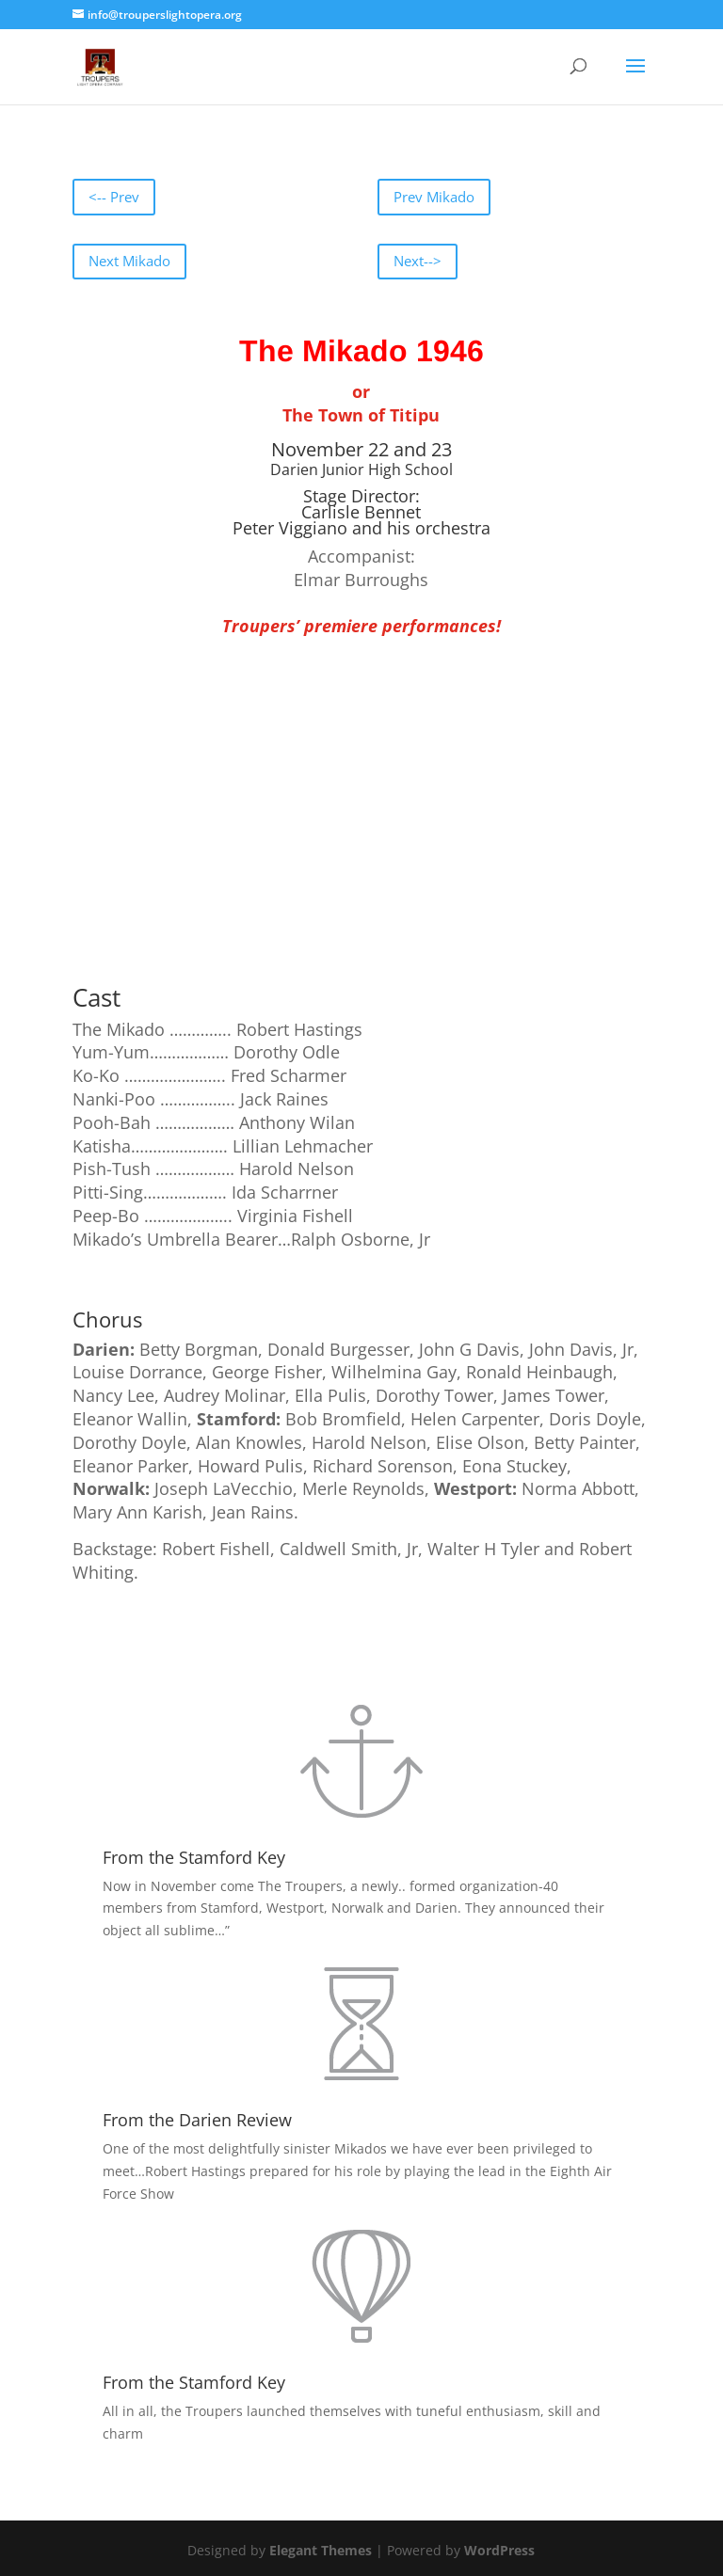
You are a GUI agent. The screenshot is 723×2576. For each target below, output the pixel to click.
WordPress (499, 2550)
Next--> (418, 260)
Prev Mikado (434, 196)
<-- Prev (113, 196)
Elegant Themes (320, 2550)
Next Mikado (129, 260)
